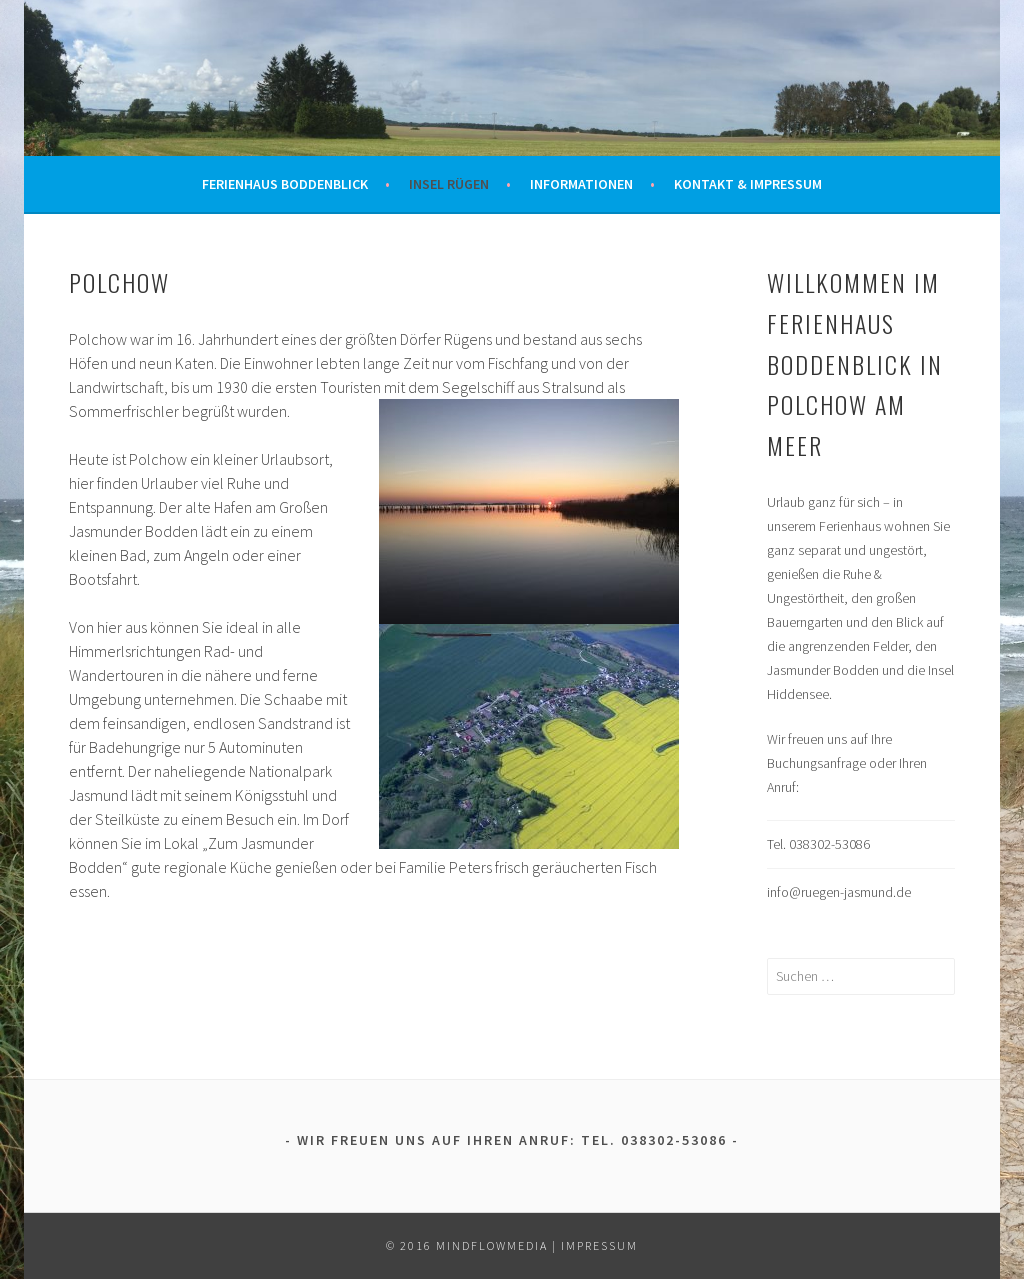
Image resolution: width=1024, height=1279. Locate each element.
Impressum (599, 1245)
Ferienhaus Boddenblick (285, 184)
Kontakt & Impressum (748, 184)
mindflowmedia (492, 1245)
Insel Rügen (449, 184)
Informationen (581, 184)
